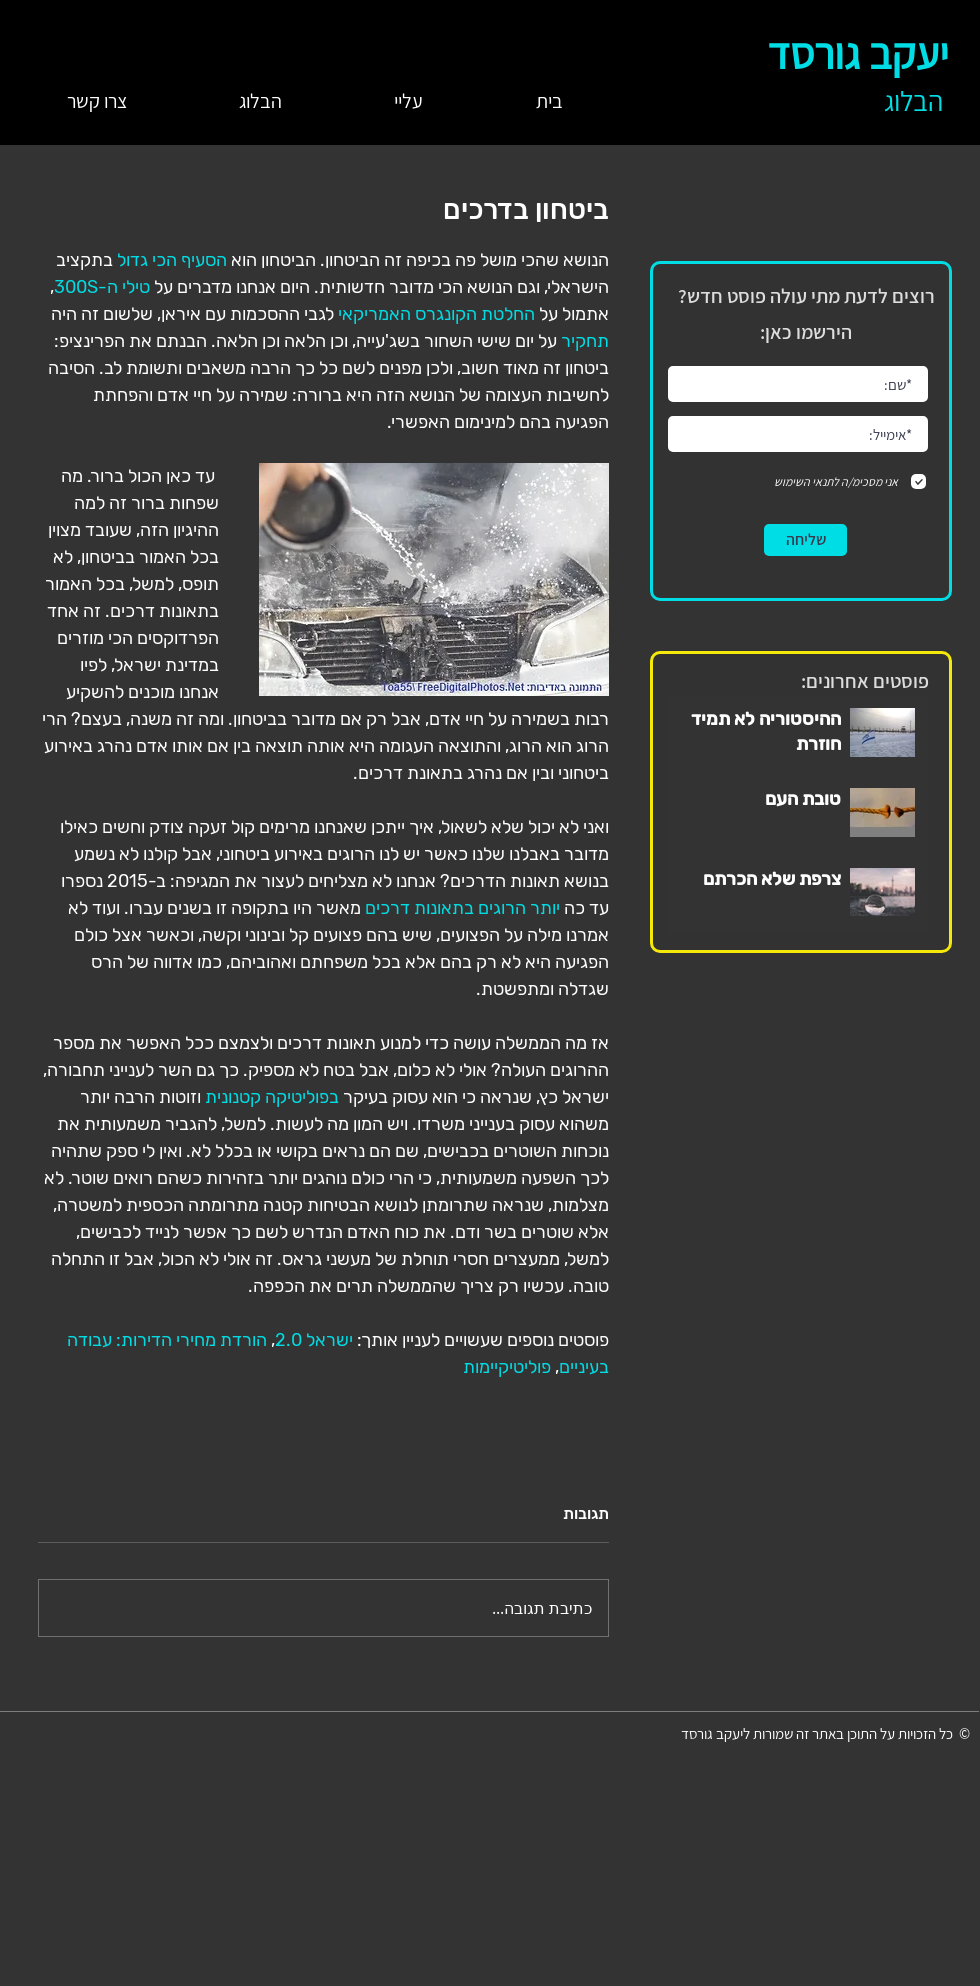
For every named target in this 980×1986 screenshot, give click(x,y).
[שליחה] (805, 540)
